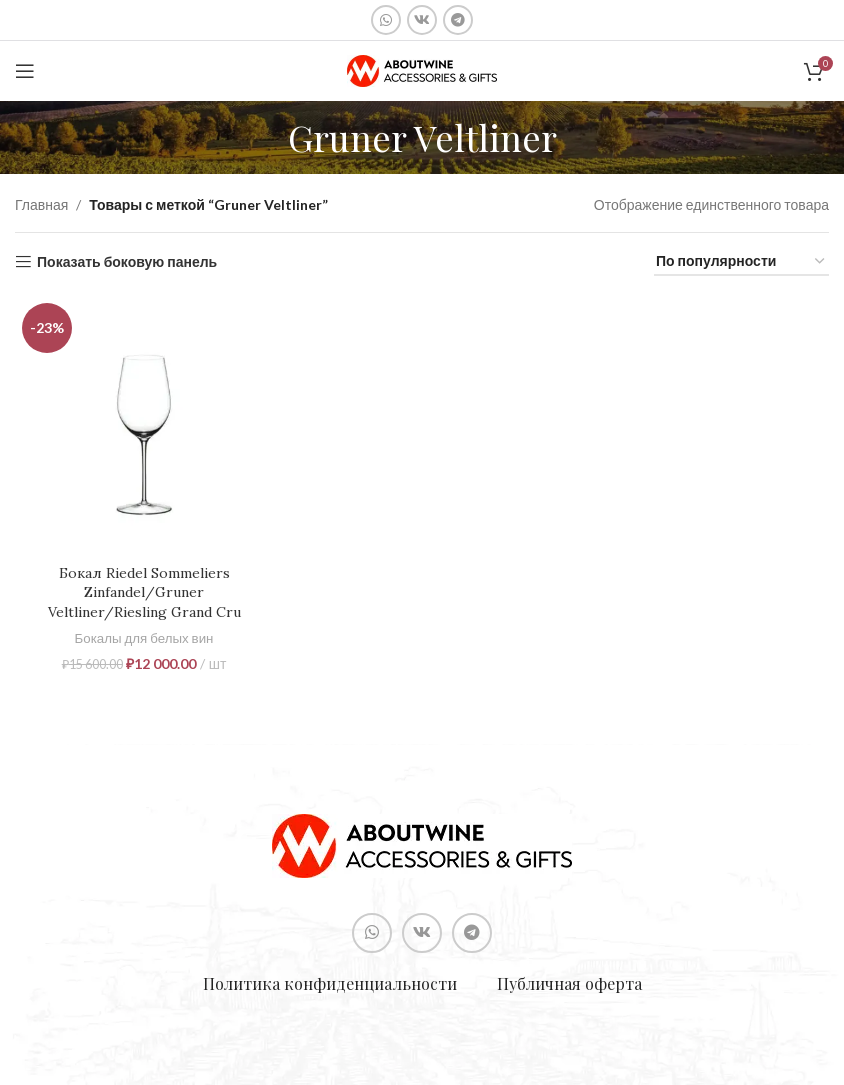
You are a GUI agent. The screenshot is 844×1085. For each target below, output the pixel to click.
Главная (41, 204)
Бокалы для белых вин (144, 638)
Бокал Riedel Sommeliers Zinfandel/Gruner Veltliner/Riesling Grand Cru (144, 592)
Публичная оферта (569, 983)
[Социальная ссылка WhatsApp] (386, 20)
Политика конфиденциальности (330, 983)
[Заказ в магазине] (741, 262)
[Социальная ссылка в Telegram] (458, 20)
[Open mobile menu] (25, 71)
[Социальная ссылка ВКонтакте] (422, 20)
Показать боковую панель (127, 262)
